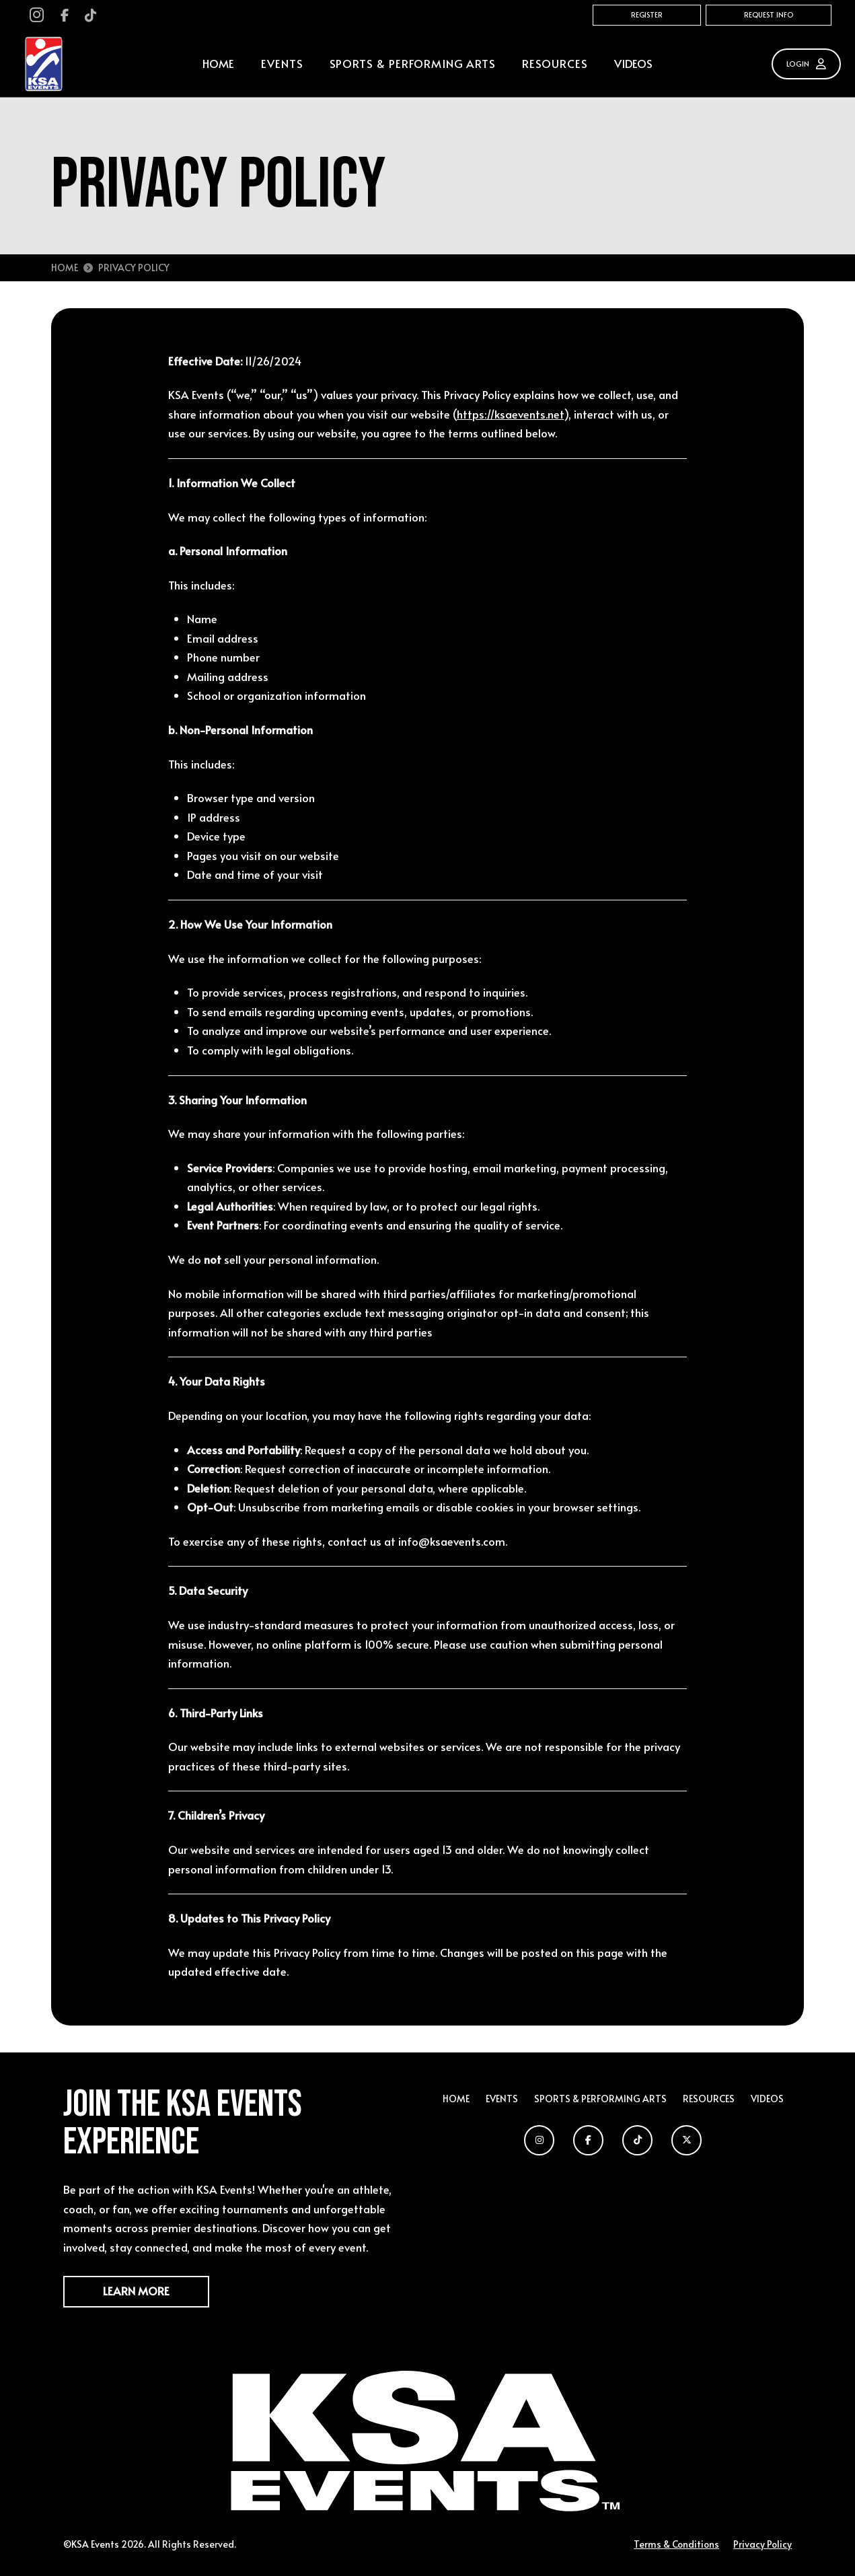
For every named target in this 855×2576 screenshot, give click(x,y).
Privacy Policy (762, 2544)
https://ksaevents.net (510, 414)
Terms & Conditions (676, 2544)
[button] (281, 64)
